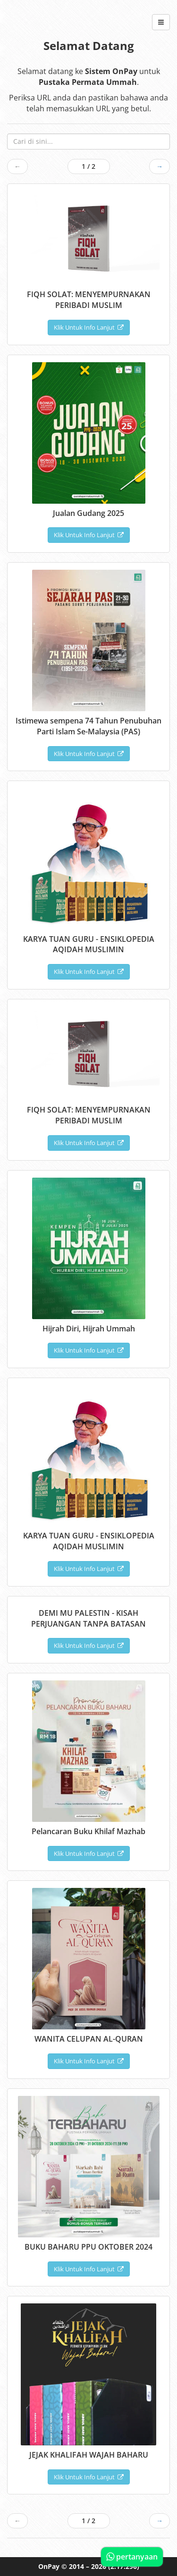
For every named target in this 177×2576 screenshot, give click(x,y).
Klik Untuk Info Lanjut (89, 327)
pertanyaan (132, 2556)
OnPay (48, 2566)
